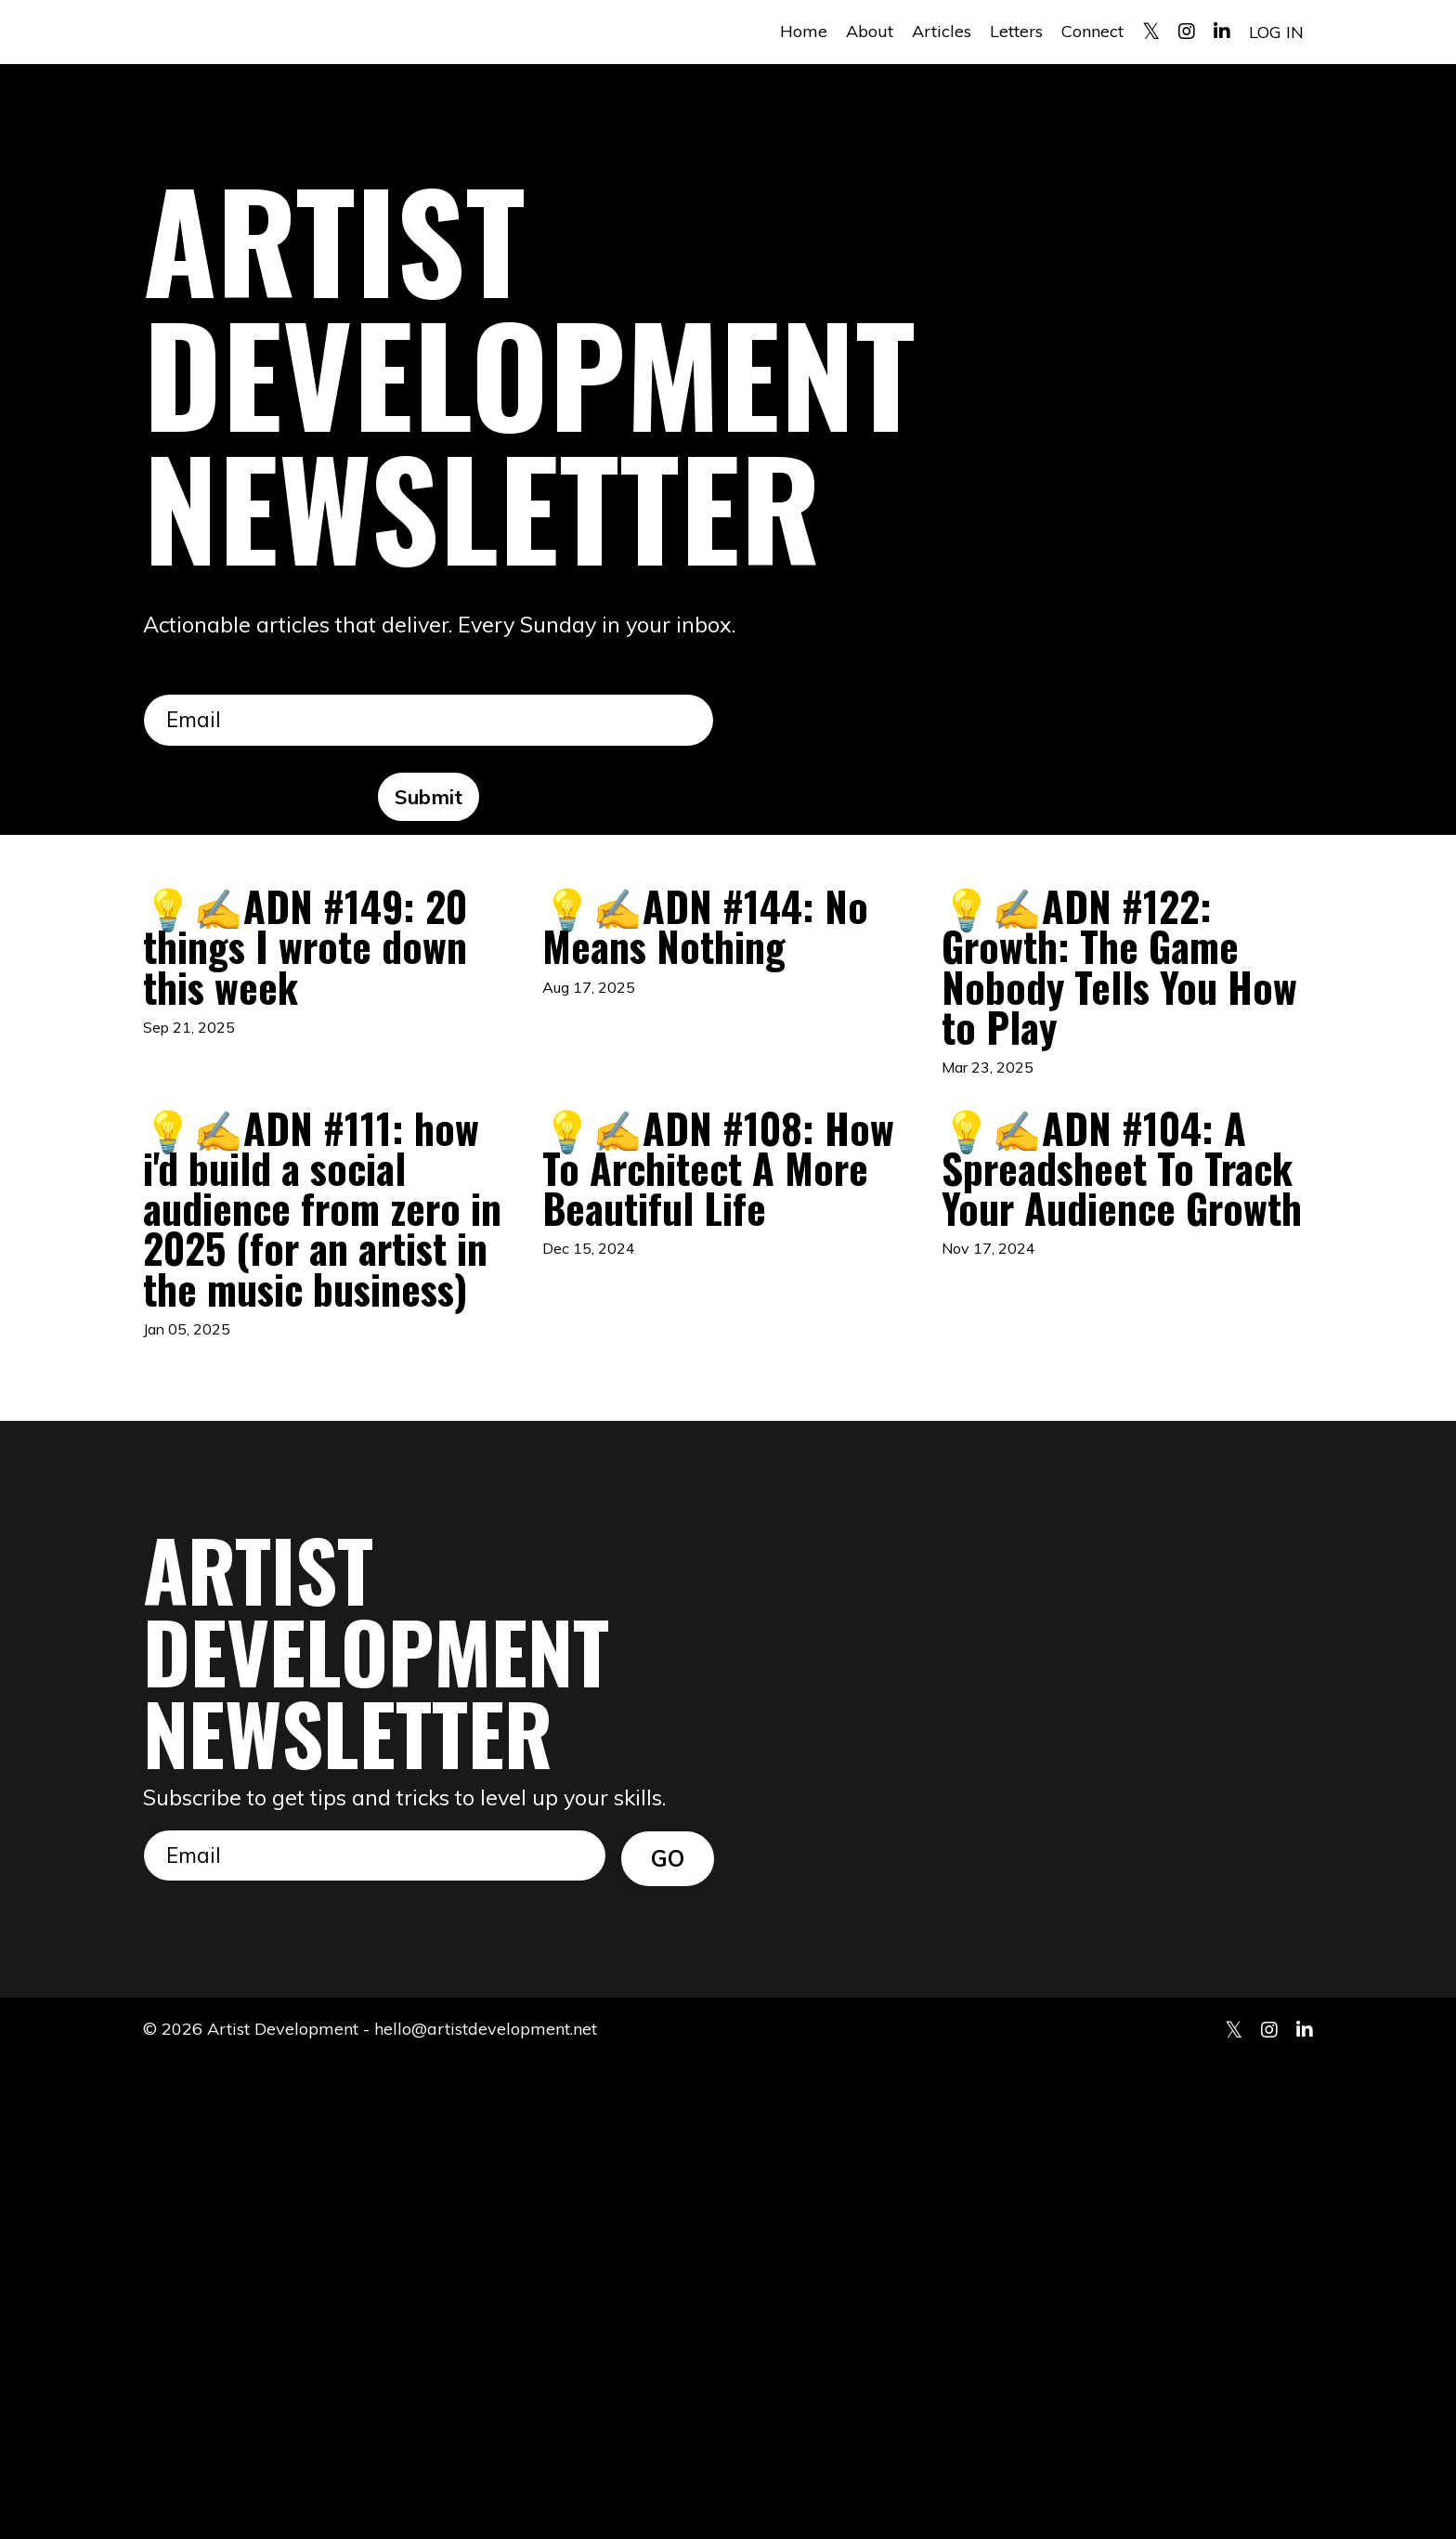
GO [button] (668, 2332)
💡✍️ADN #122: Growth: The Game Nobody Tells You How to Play (1108, 1068)
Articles (941, 31)
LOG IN (1276, 31)
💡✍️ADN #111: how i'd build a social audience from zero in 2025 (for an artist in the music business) (325, 1544)
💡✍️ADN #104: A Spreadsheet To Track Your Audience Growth (1123, 1485)
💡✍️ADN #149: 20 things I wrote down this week (324, 1008)
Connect (1092, 31)
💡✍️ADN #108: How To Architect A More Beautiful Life (719, 1455)
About (869, 31)
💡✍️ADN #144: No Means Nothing (718, 979)
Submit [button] (429, 799)
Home (803, 31)
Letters (1016, 31)
